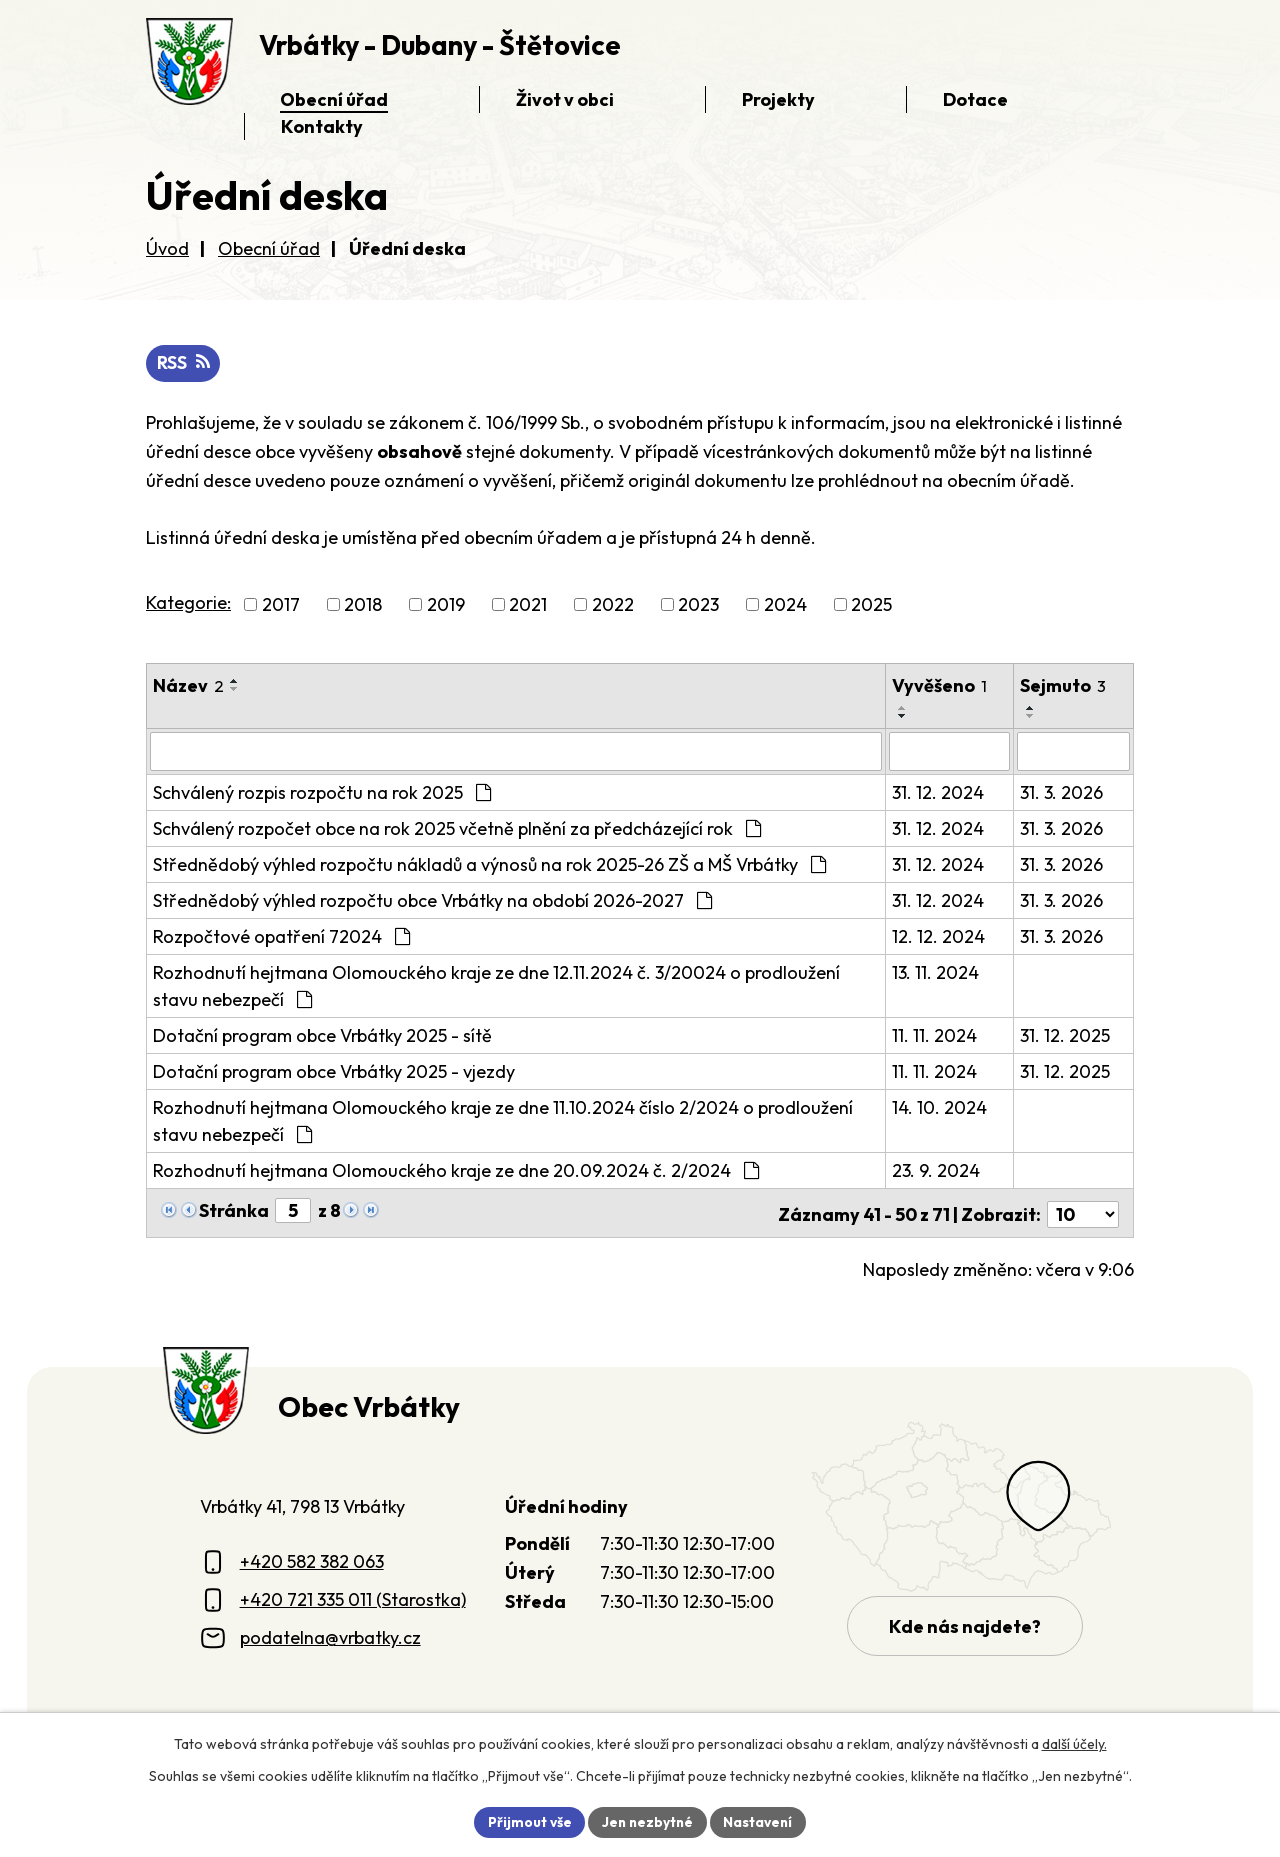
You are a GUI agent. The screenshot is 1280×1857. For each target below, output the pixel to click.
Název (188, 686)
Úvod (167, 248)
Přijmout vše (526, 1821)
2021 (528, 605)
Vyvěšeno (940, 686)
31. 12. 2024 (939, 792)
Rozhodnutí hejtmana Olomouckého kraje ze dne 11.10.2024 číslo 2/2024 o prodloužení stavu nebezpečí (503, 1121)
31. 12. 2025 (1066, 1035)
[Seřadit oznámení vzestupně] (235, 682)
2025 (871, 605)
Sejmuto (1064, 686)
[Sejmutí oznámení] (1074, 752)
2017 (281, 605)
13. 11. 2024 (936, 972)
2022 (613, 605)
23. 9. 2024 (937, 1170)
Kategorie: (188, 603)
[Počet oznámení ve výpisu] (1083, 1211)
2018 (363, 605)
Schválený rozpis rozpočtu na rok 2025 (322, 792)
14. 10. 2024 (940, 1107)
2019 (446, 605)
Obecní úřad (269, 248)
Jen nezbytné (647, 1821)
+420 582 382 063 (312, 1558)
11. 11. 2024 (935, 1035)
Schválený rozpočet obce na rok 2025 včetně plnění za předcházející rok (457, 828)
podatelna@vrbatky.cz (330, 1634)
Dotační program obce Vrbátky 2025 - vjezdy (334, 1071)
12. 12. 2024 (939, 936)
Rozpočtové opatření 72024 (281, 936)
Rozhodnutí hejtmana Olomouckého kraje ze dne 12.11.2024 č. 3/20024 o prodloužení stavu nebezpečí (496, 986)
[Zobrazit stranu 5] (293, 1210)
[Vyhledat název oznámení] (516, 752)
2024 (785, 605)
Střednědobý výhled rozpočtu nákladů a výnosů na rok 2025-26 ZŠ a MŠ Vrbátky (489, 864)
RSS (184, 363)
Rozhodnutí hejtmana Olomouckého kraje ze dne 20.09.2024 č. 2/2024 (456, 1170)
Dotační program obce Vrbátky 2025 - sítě (322, 1035)
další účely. (1074, 1743)
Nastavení (760, 1821)
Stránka (234, 1210)
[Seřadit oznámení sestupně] (235, 690)
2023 (698, 605)
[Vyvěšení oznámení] (950, 752)
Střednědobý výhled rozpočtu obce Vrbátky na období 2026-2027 (432, 900)
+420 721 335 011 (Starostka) (353, 1596)
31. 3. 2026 (1062, 792)
